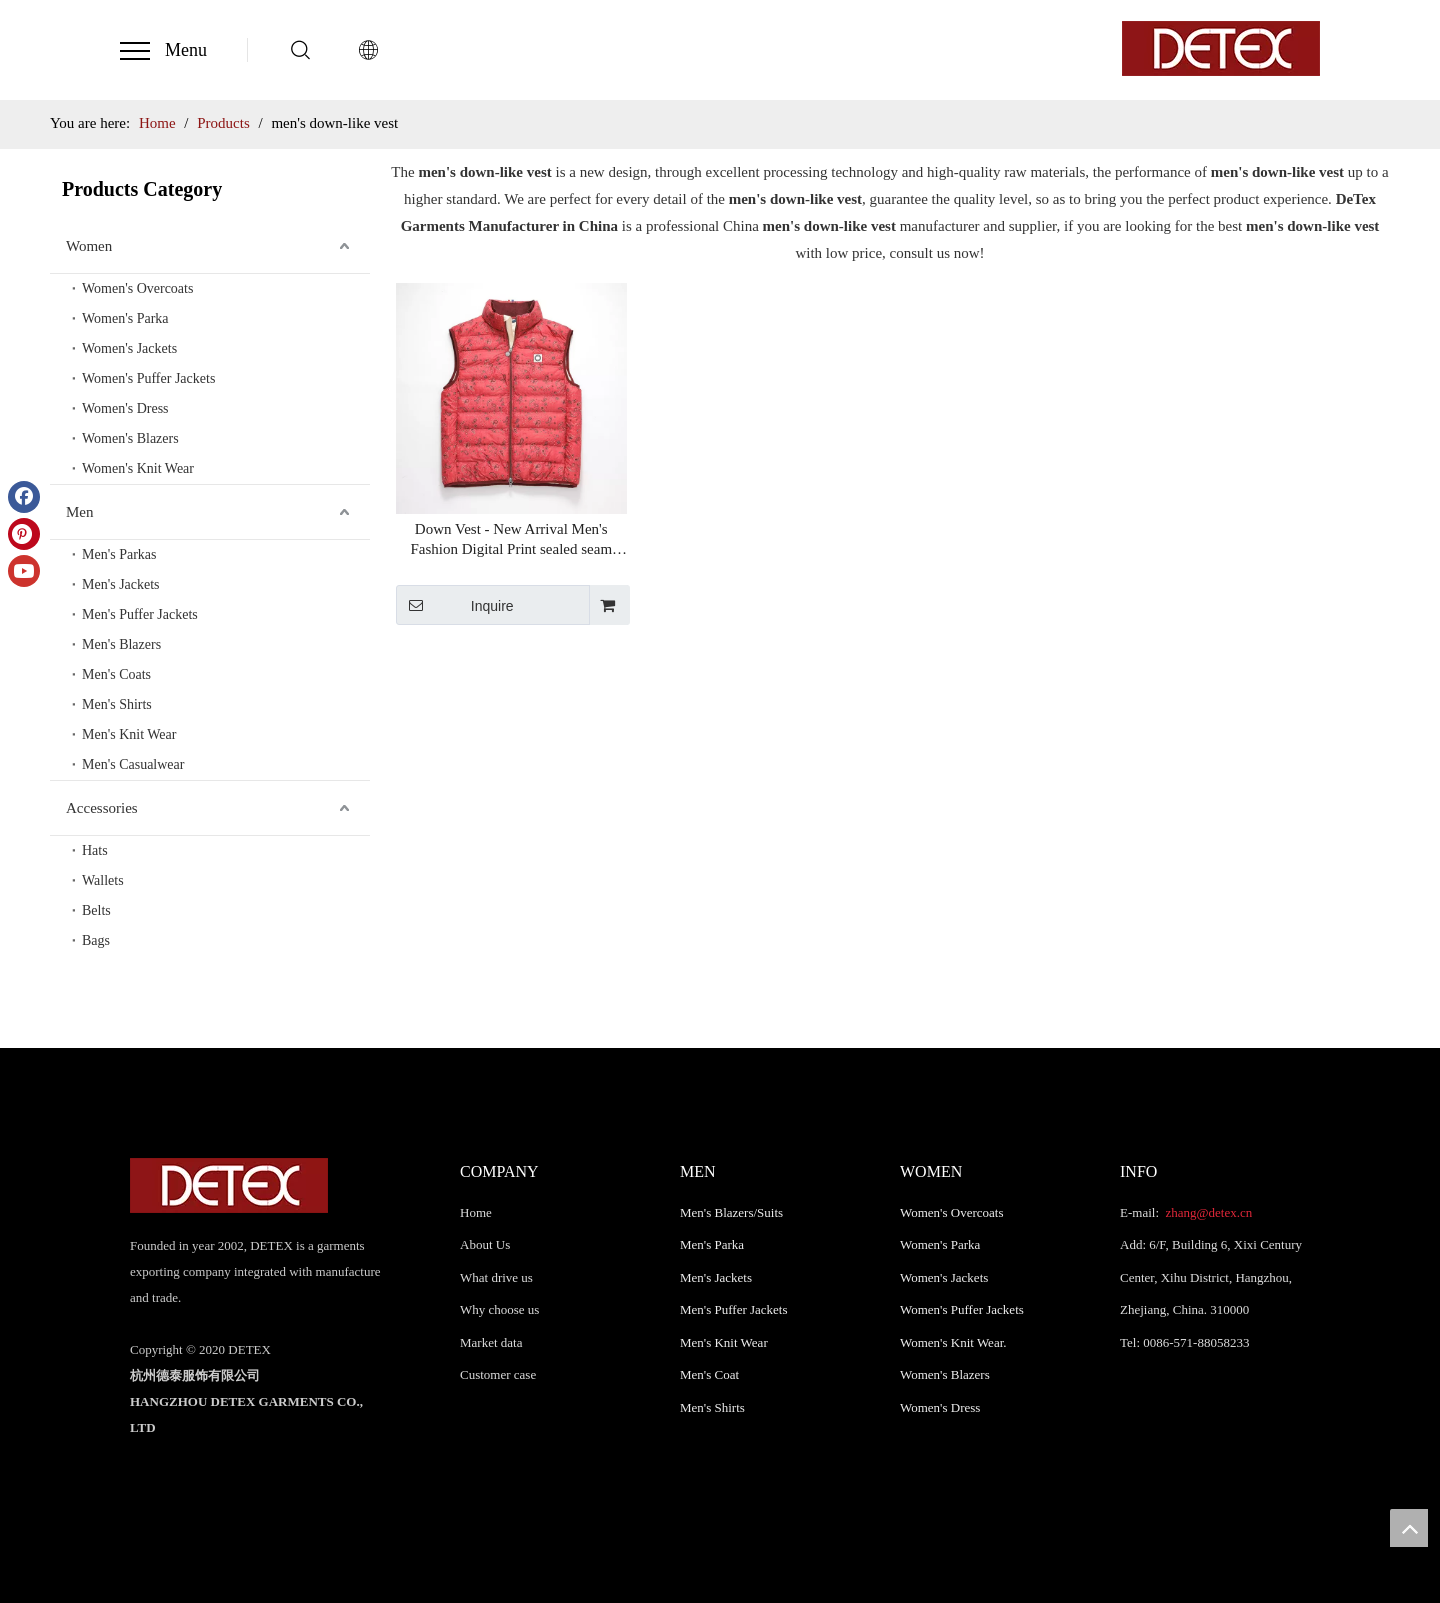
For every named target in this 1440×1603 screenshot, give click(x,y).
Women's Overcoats (137, 288)
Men (80, 512)
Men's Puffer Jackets (140, 614)
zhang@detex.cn (1207, 1212)
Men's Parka (712, 1244)
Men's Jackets (121, 584)
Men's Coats (116, 674)
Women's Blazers (130, 438)
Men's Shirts (117, 704)
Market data (491, 1342)
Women (89, 246)
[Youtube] (24, 571)
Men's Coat (709, 1374)
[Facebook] (24, 497)
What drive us (496, 1277)
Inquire (455, 605)
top (1409, 1528)
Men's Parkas (119, 554)
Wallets (103, 880)
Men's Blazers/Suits (731, 1212)
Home (476, 1212)
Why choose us (499, 1309)
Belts (96, 910)
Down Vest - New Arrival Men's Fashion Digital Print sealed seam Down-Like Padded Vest (511, 540)
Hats (95, 850)
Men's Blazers (121, 644)
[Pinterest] (24, 534)
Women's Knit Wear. (953, 1342)
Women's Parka (125, 318)
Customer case (498, 1374)
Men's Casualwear (133, 764)
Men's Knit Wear (129, 734)
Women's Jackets (129, 348)
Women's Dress (125, 408)
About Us (485, 1244)
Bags (96, 940)
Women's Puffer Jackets (148, 378)
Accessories (102, 808)
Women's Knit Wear (138, 468)
